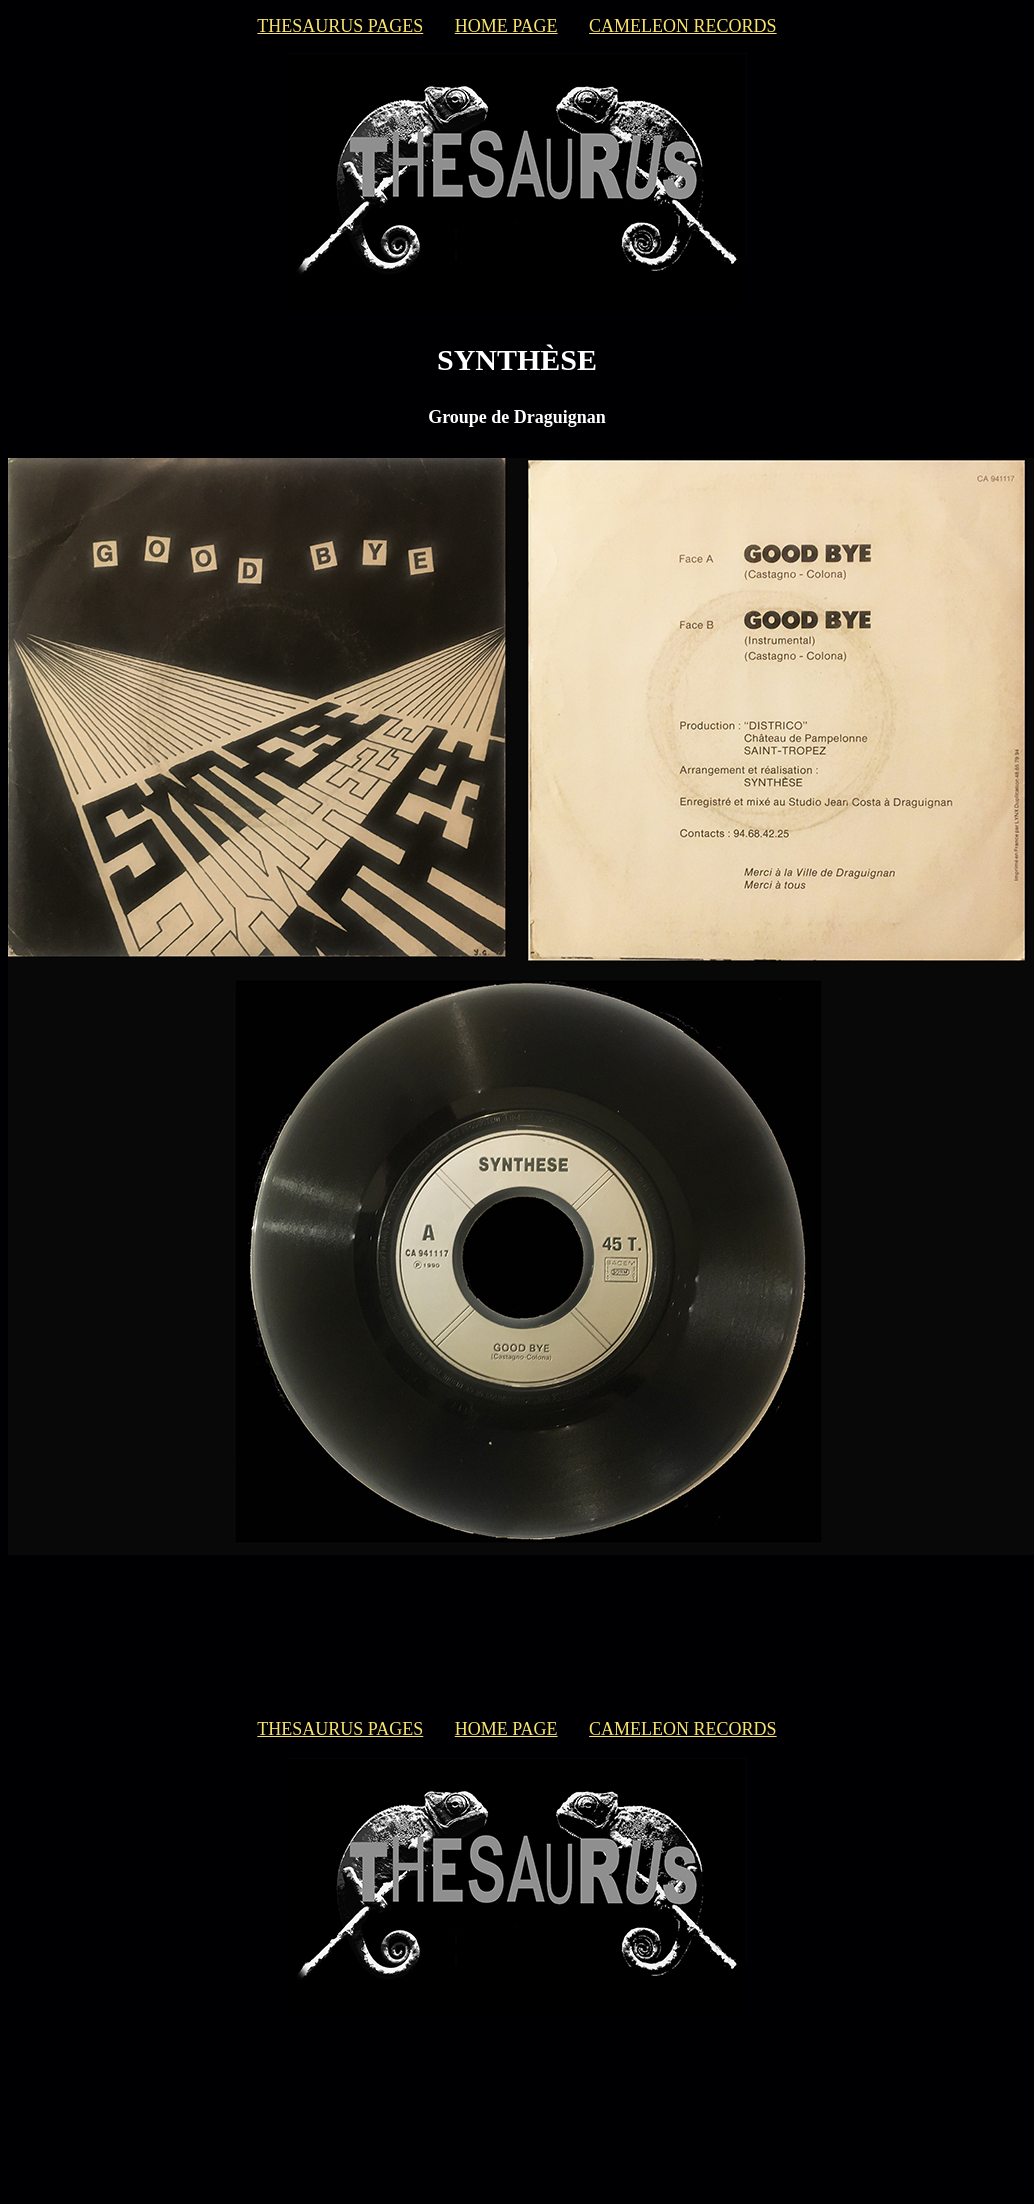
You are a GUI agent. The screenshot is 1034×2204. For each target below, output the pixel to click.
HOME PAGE (506, 26)
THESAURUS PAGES (340, 26)
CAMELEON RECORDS (683, 26)
